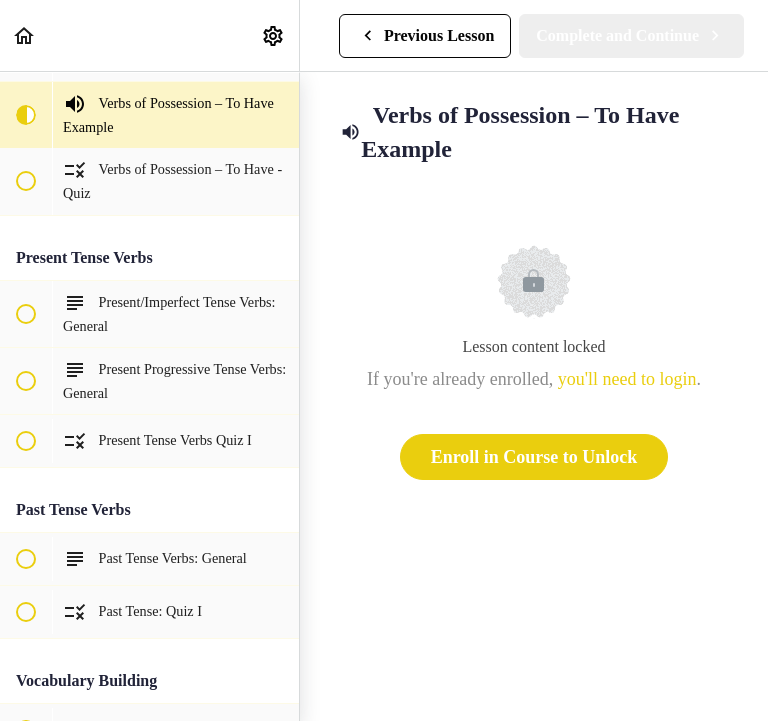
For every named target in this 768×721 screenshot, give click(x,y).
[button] (25, 35)
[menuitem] (274, 35)
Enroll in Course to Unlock (534, 457)
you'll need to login (627, 379)
